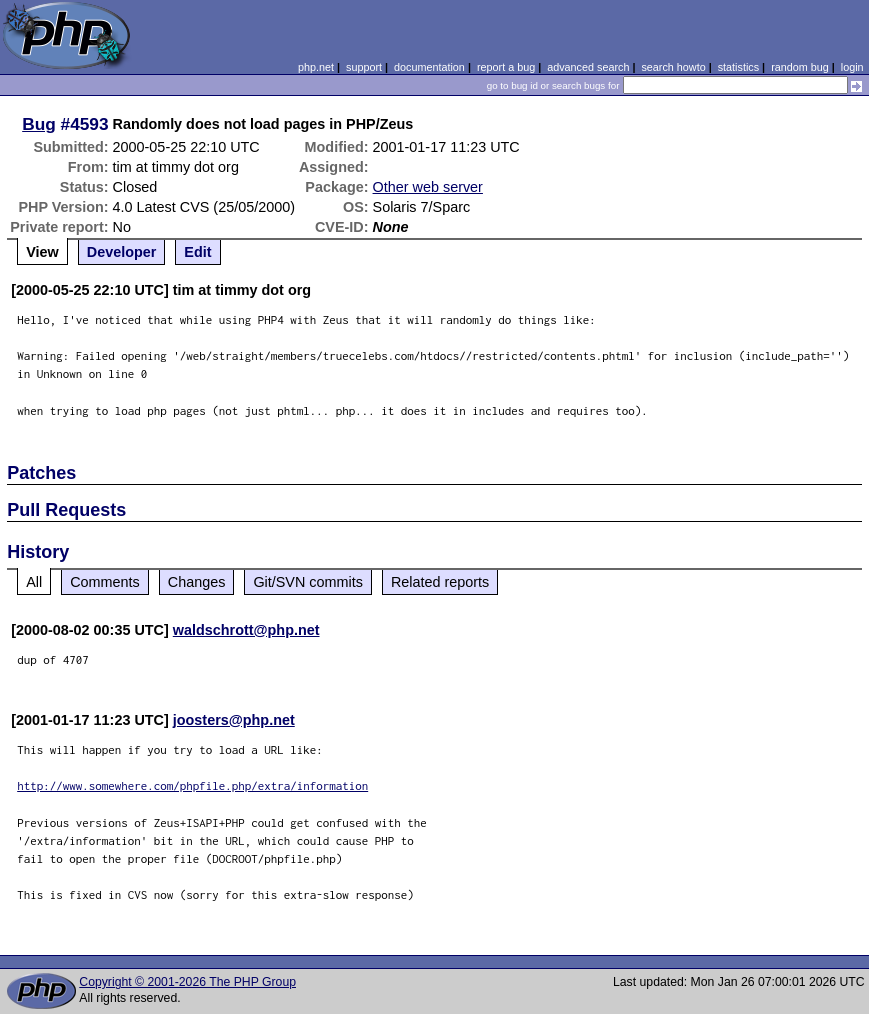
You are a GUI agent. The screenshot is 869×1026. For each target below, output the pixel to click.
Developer (122, 252)
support (364, 67)
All (34, 582)
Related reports (440, 582)
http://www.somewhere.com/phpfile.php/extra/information (192, 785)
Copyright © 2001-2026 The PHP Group (187, 982)
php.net (316, 67)
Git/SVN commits (308, 582)
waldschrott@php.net (246, 630)
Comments (105, 582)
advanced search (588, 67)
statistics (738, 67)
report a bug (506, 67)
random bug (800, 67)
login (852, 67)
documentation (429, 67)
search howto (673, 67)
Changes (197, 582)
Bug (39, 124)
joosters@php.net (234, 720)
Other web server (428, 187)
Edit (197, 252)
